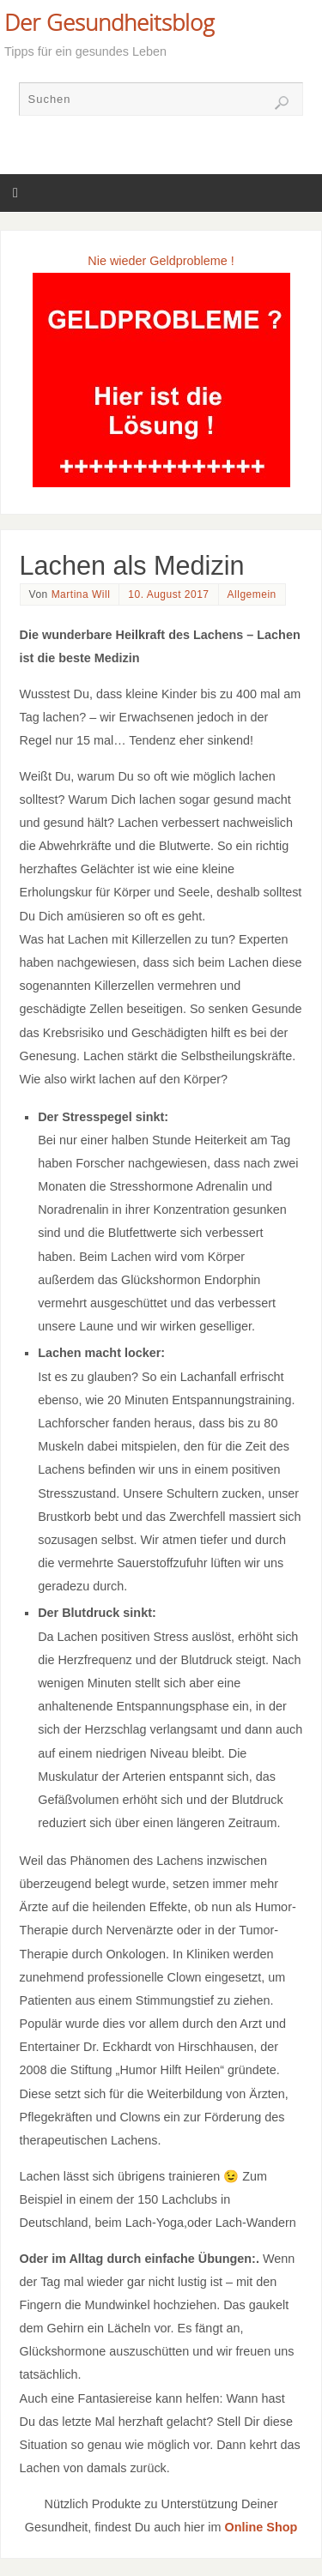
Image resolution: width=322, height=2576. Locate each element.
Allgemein (252, 594)
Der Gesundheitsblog (109, 22)
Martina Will (81, 594)
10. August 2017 (168, 594)
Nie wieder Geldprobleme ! (161, 261)
